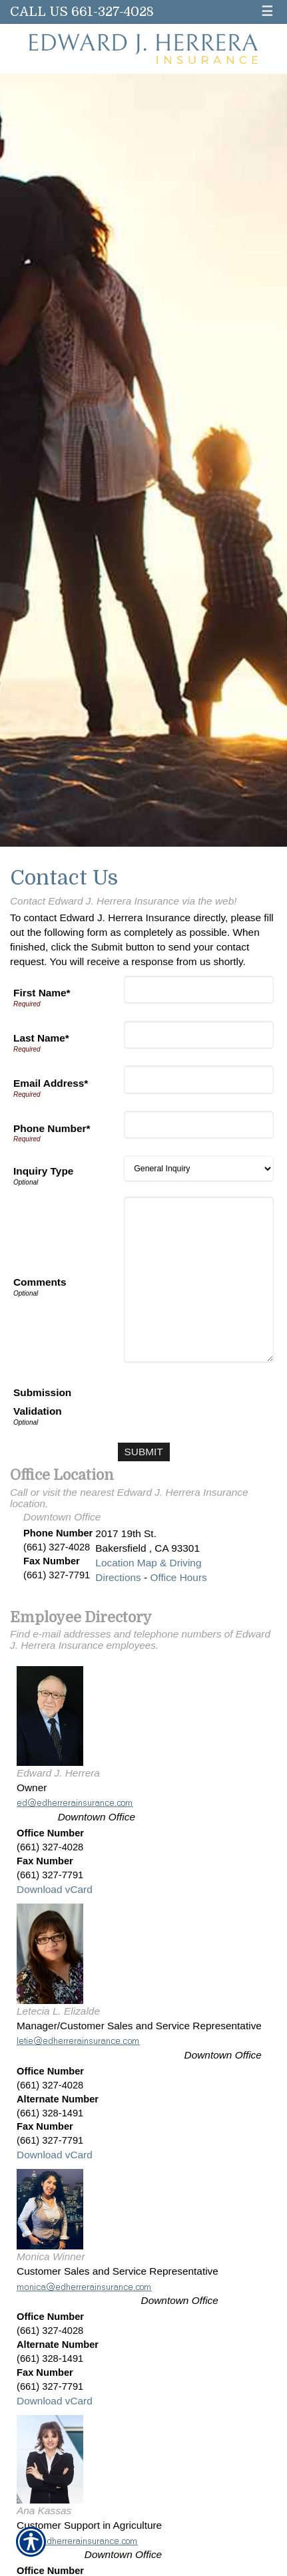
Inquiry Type (43, 1171)
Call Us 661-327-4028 (82, 11)
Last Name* (41, 1038)
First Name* (42, 992)
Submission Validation (42, 1402)
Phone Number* (51, 1128)
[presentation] (172, 1403)
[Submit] (144, 1452)
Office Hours (178, 1577)
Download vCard (55, 1889)
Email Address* (50, 1083)
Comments (40, 1282)
